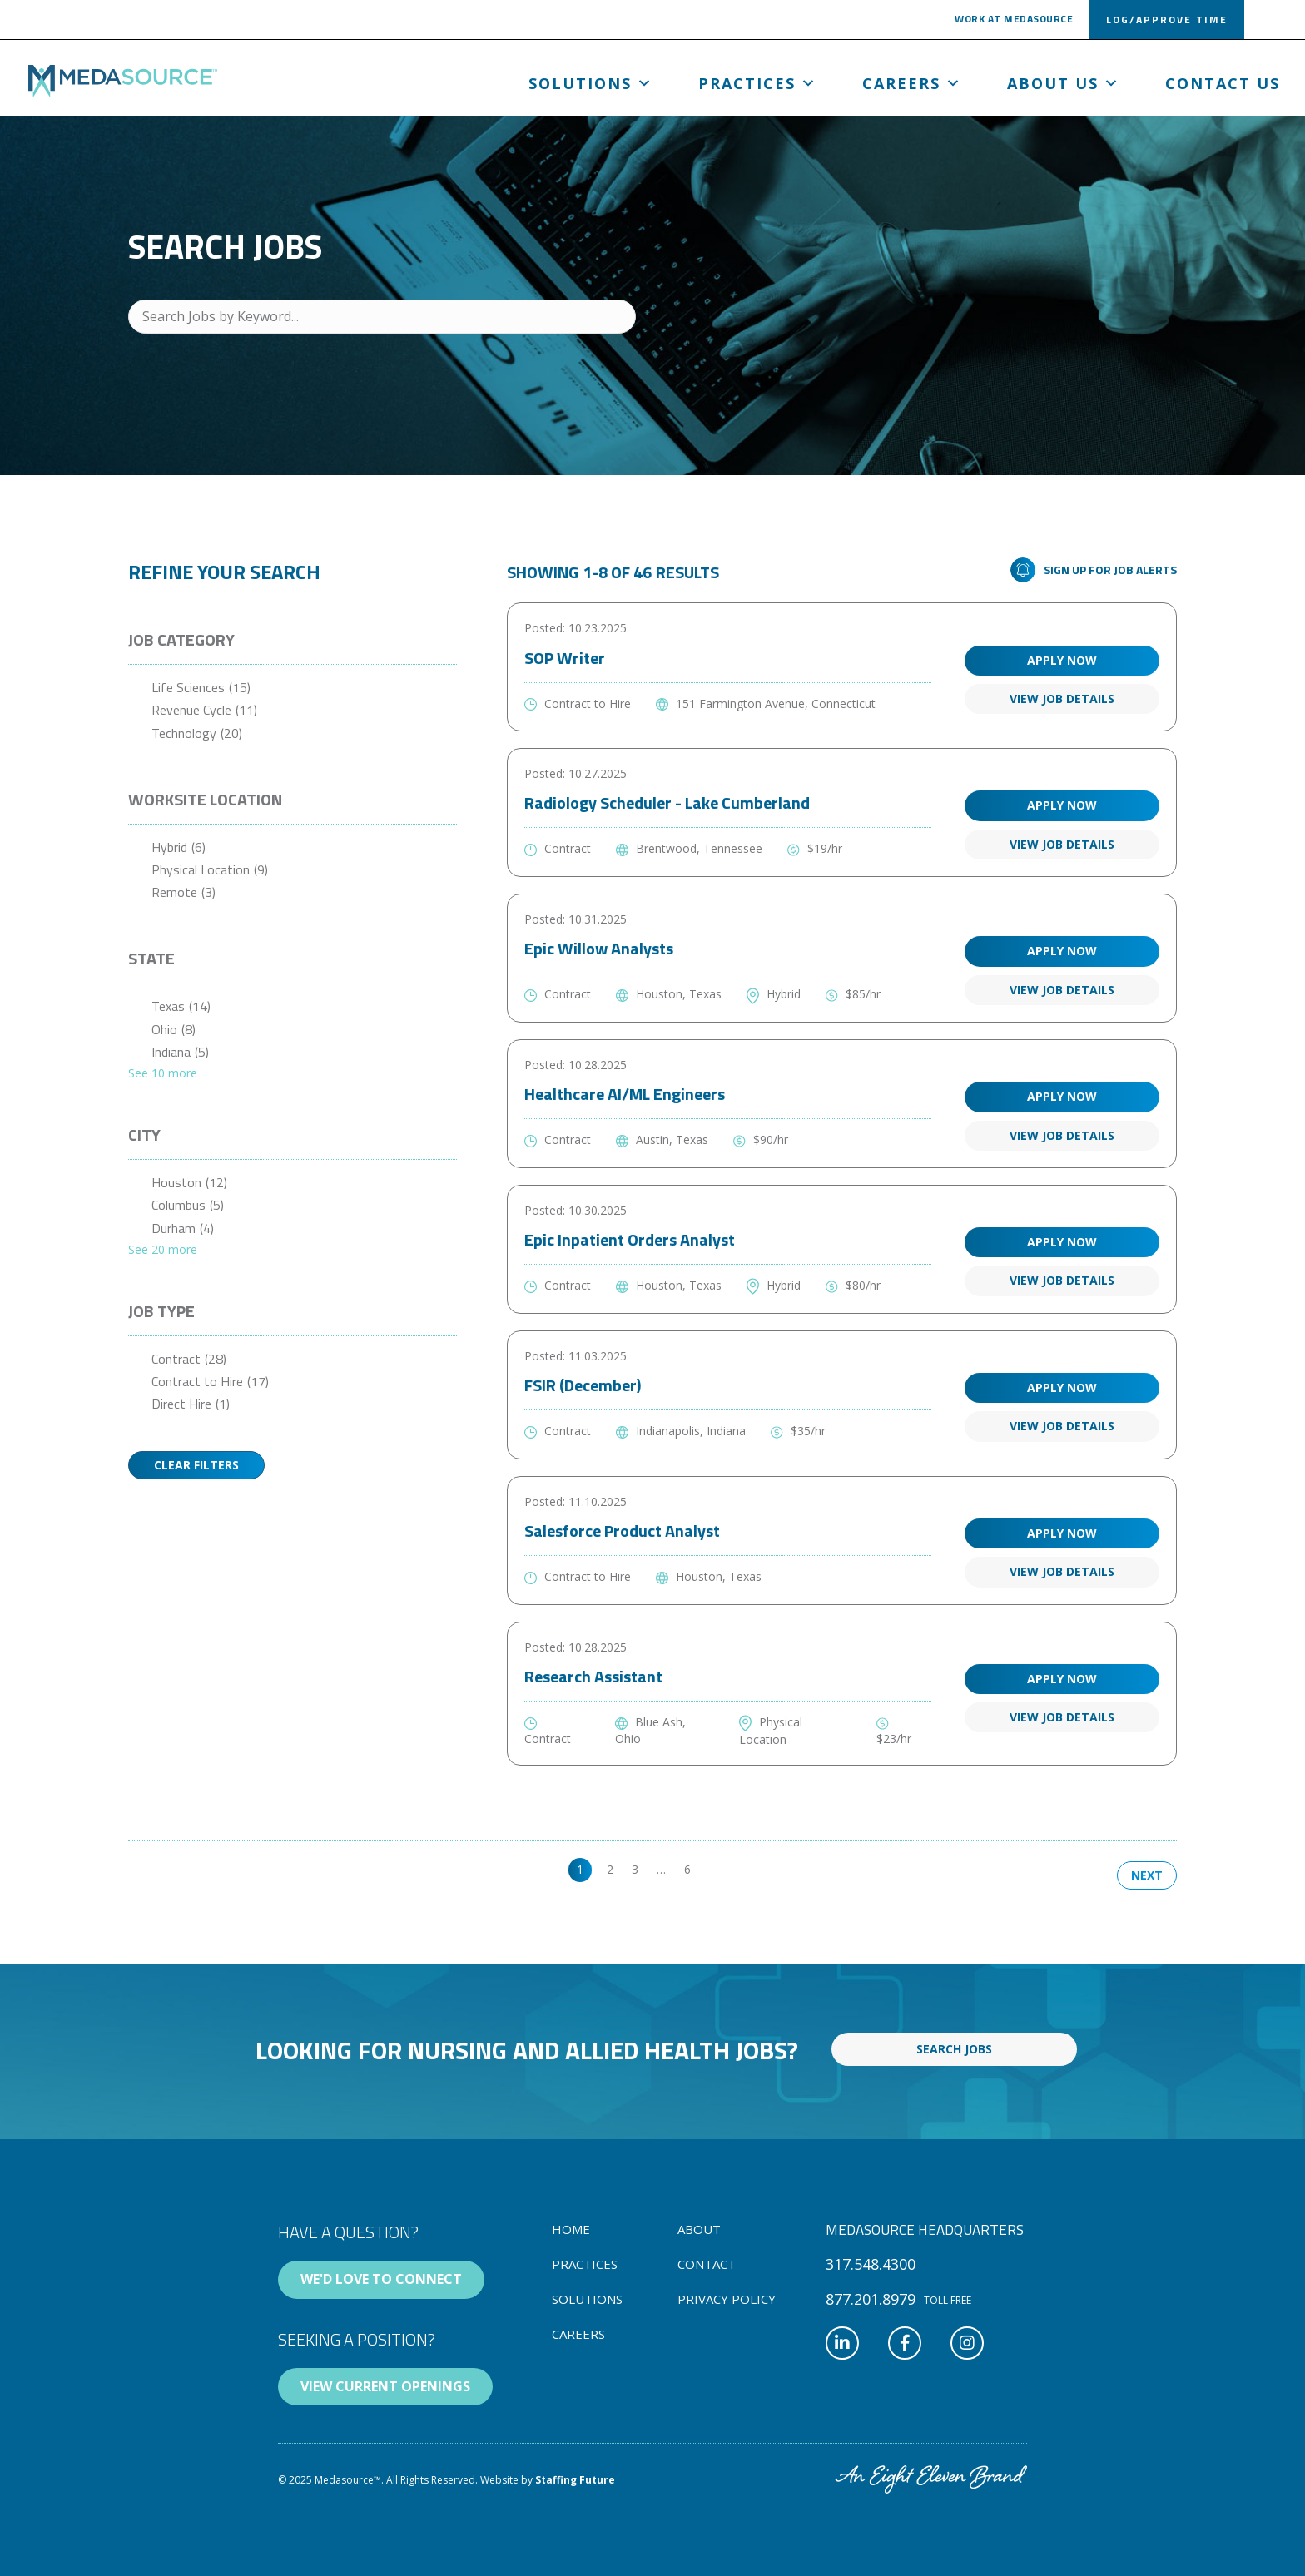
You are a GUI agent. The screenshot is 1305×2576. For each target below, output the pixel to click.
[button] (1013, 22)
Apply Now (1062, 660)
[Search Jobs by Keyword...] (382, 317)
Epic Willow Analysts (598, 948)
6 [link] (687, 1869)
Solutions (590, 83)
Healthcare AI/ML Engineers (624, 1094)
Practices (757, 83)
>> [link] (715, 1869)
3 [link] (635, 1869)
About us (1063, 83)
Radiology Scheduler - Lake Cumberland (667, 802)
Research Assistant (593, 1676)
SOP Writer (564, 658)
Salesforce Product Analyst (622, 1530)
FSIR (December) (582, 1385)
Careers (912, 83)
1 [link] (580, 1869)
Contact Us (1222, 83)
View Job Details (1062, 698)
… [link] (661, 1869)
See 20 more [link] (162, 1249)
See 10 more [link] (162, 1073)
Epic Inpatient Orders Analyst (629, 1239)
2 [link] (610, 1869)
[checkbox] (292, 687)
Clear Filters (196, 1465)
